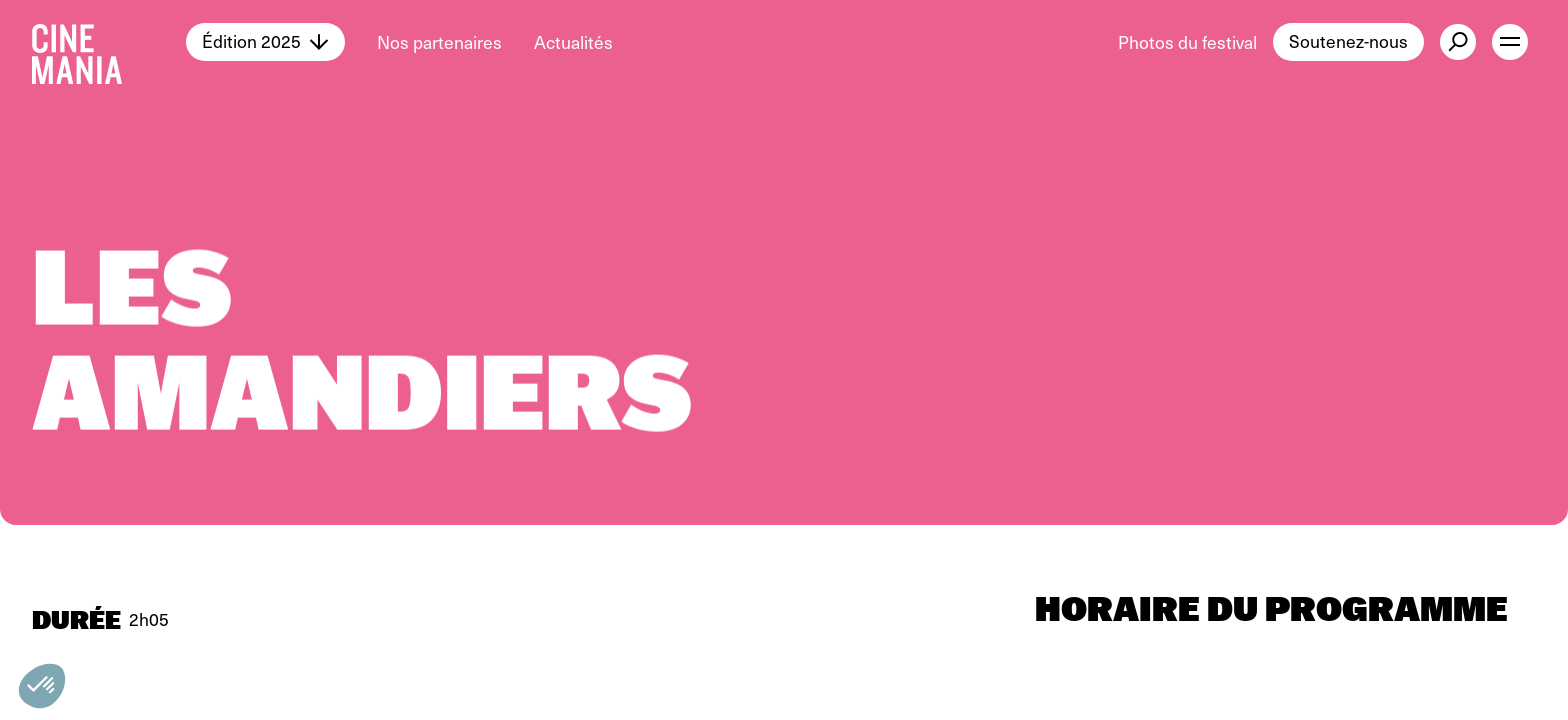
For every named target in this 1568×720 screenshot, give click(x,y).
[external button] (1458, 42)
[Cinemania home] (109, 42)
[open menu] (1510, 42)
